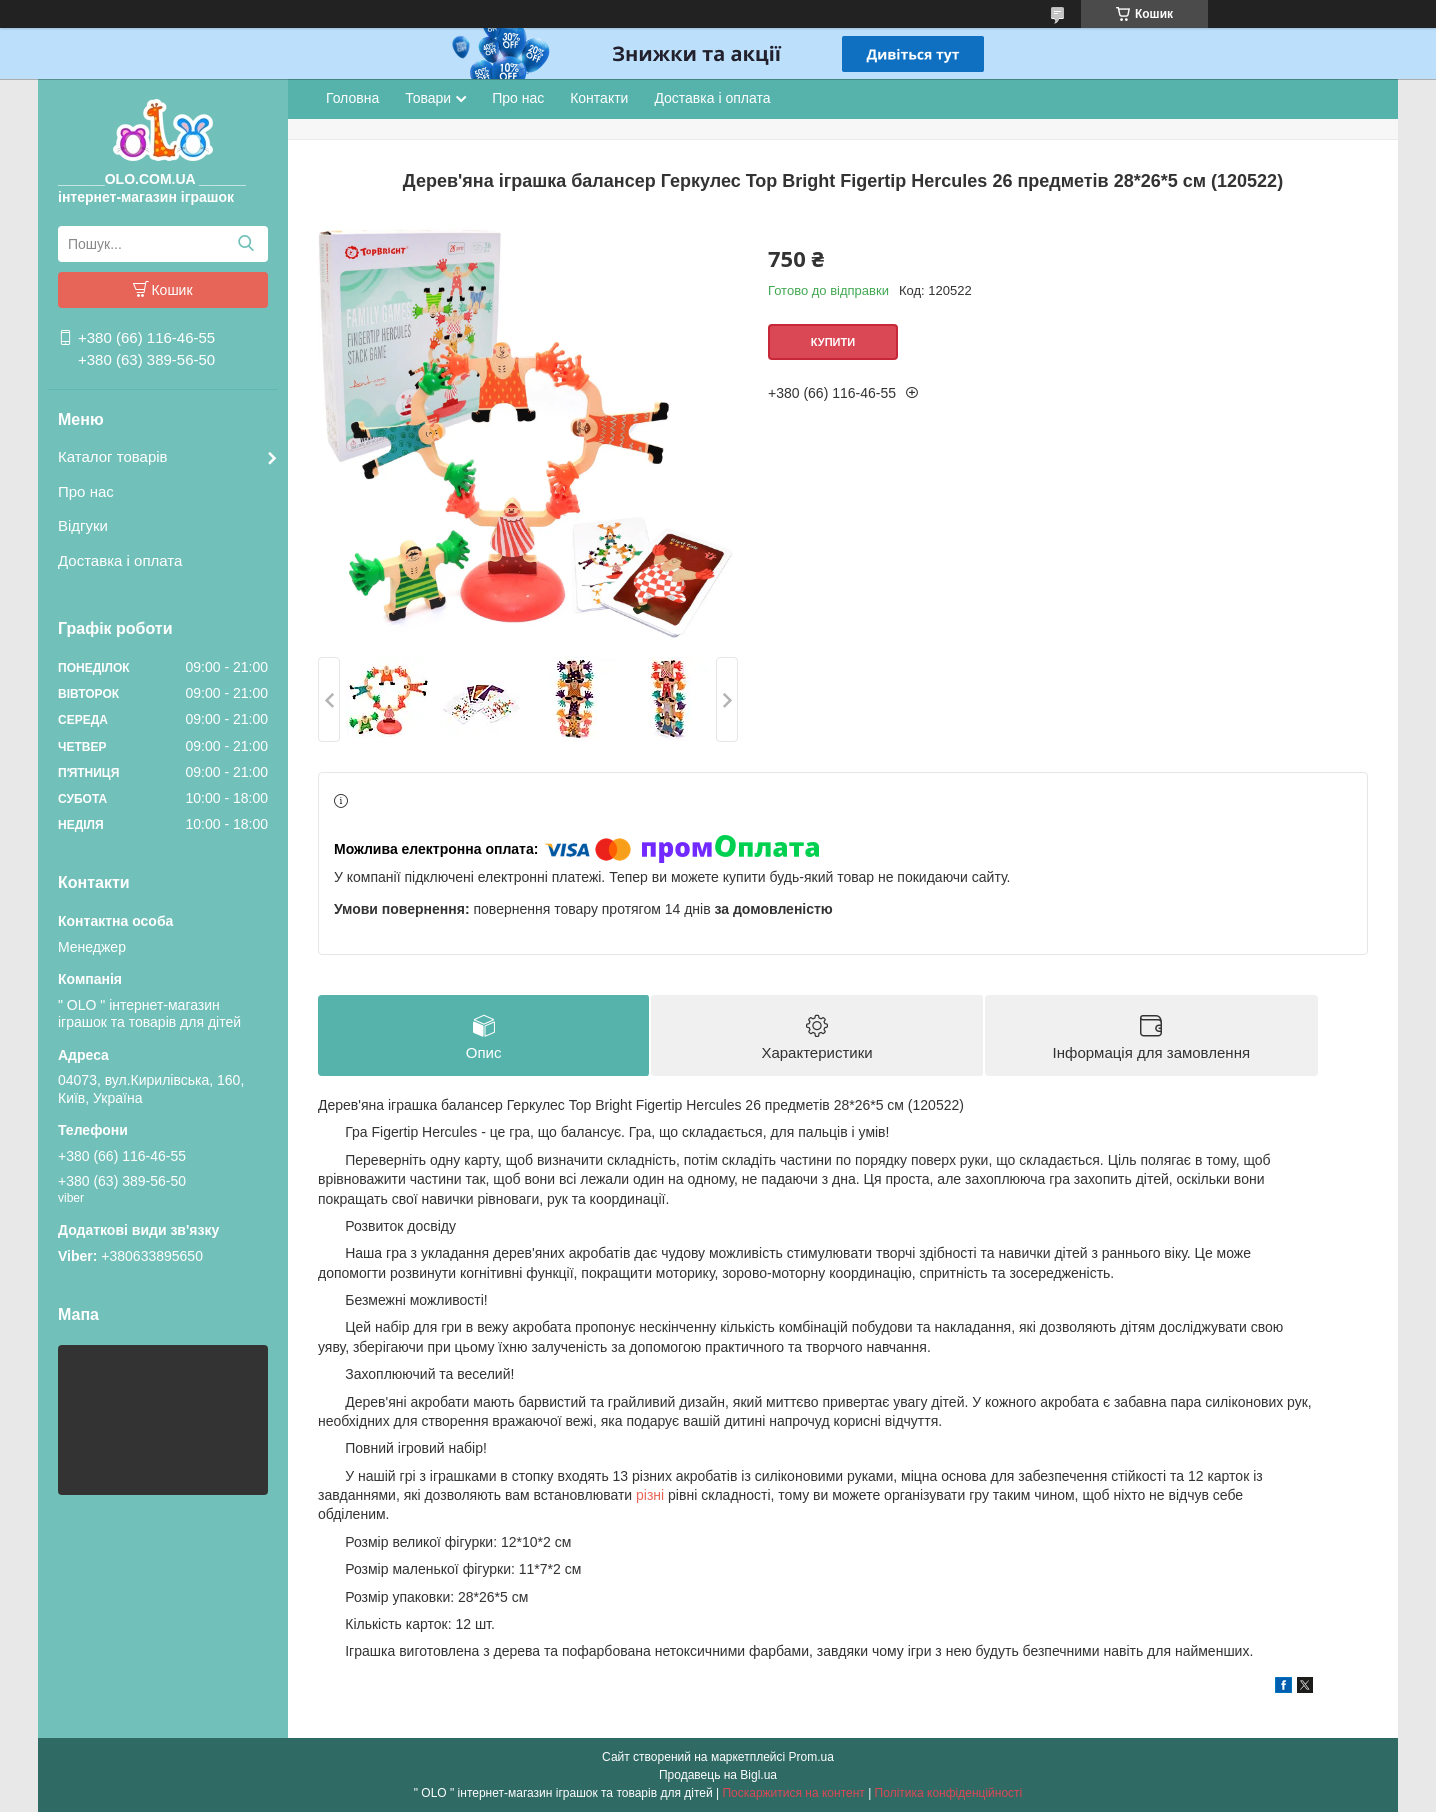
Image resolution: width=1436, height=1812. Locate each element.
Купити (833, 342)
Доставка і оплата (120, 560)
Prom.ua (811, 1757)
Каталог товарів (113, 456)
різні (650, 1495)
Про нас (86, 491)
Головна (352, 98)
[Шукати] (245, 244)
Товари (428, 98)
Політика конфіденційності (949, 1793)
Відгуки (83, 525)
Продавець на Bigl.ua (718, 1775)
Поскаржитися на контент (793, 1793)
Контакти (599, 98)
